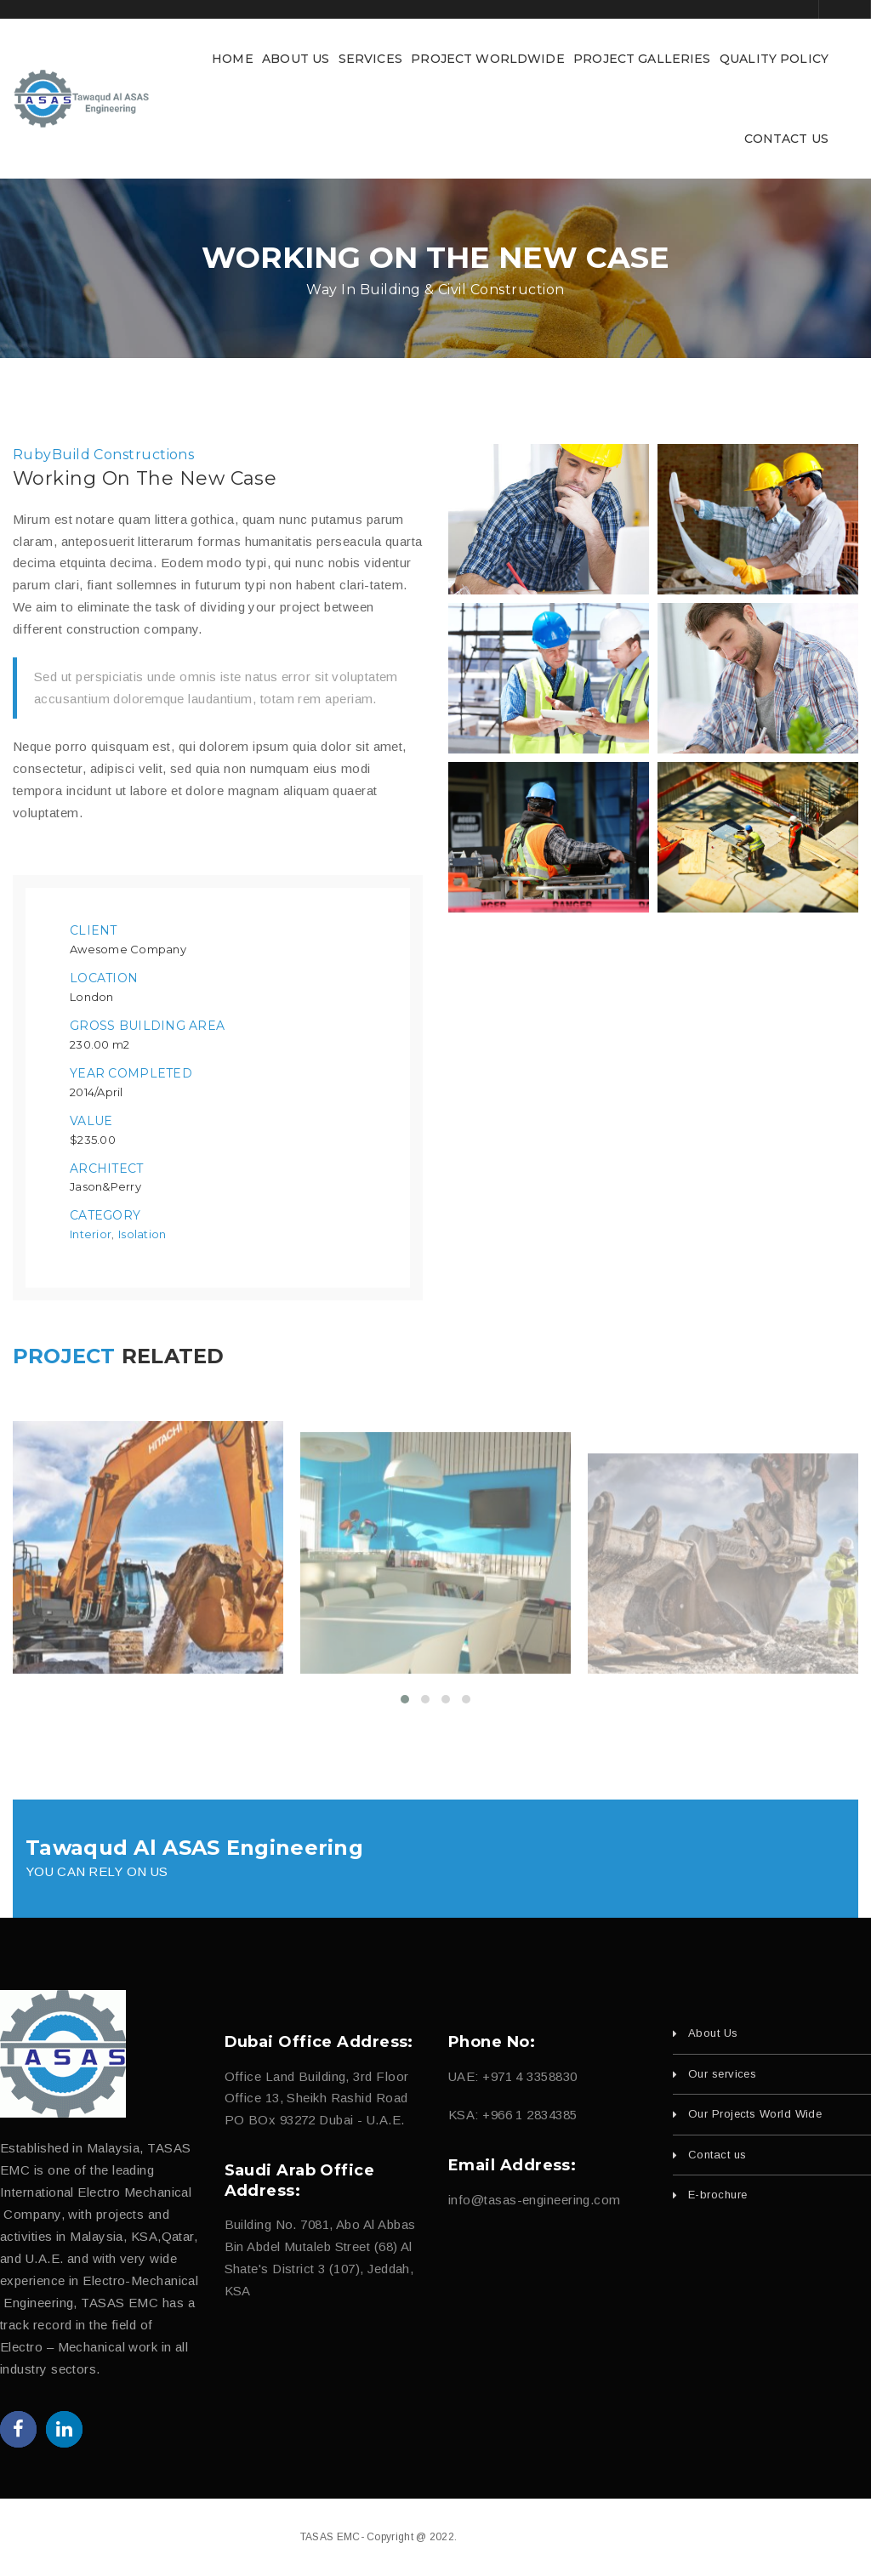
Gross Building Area (147, 1025)
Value (91, 1121)
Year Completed (131, 1073)
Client (93, 930)
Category (105, 1215)
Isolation (142, 1234)
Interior (90, 1234)
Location (104, 978)
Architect (107, 1168)
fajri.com (549, 2537)
